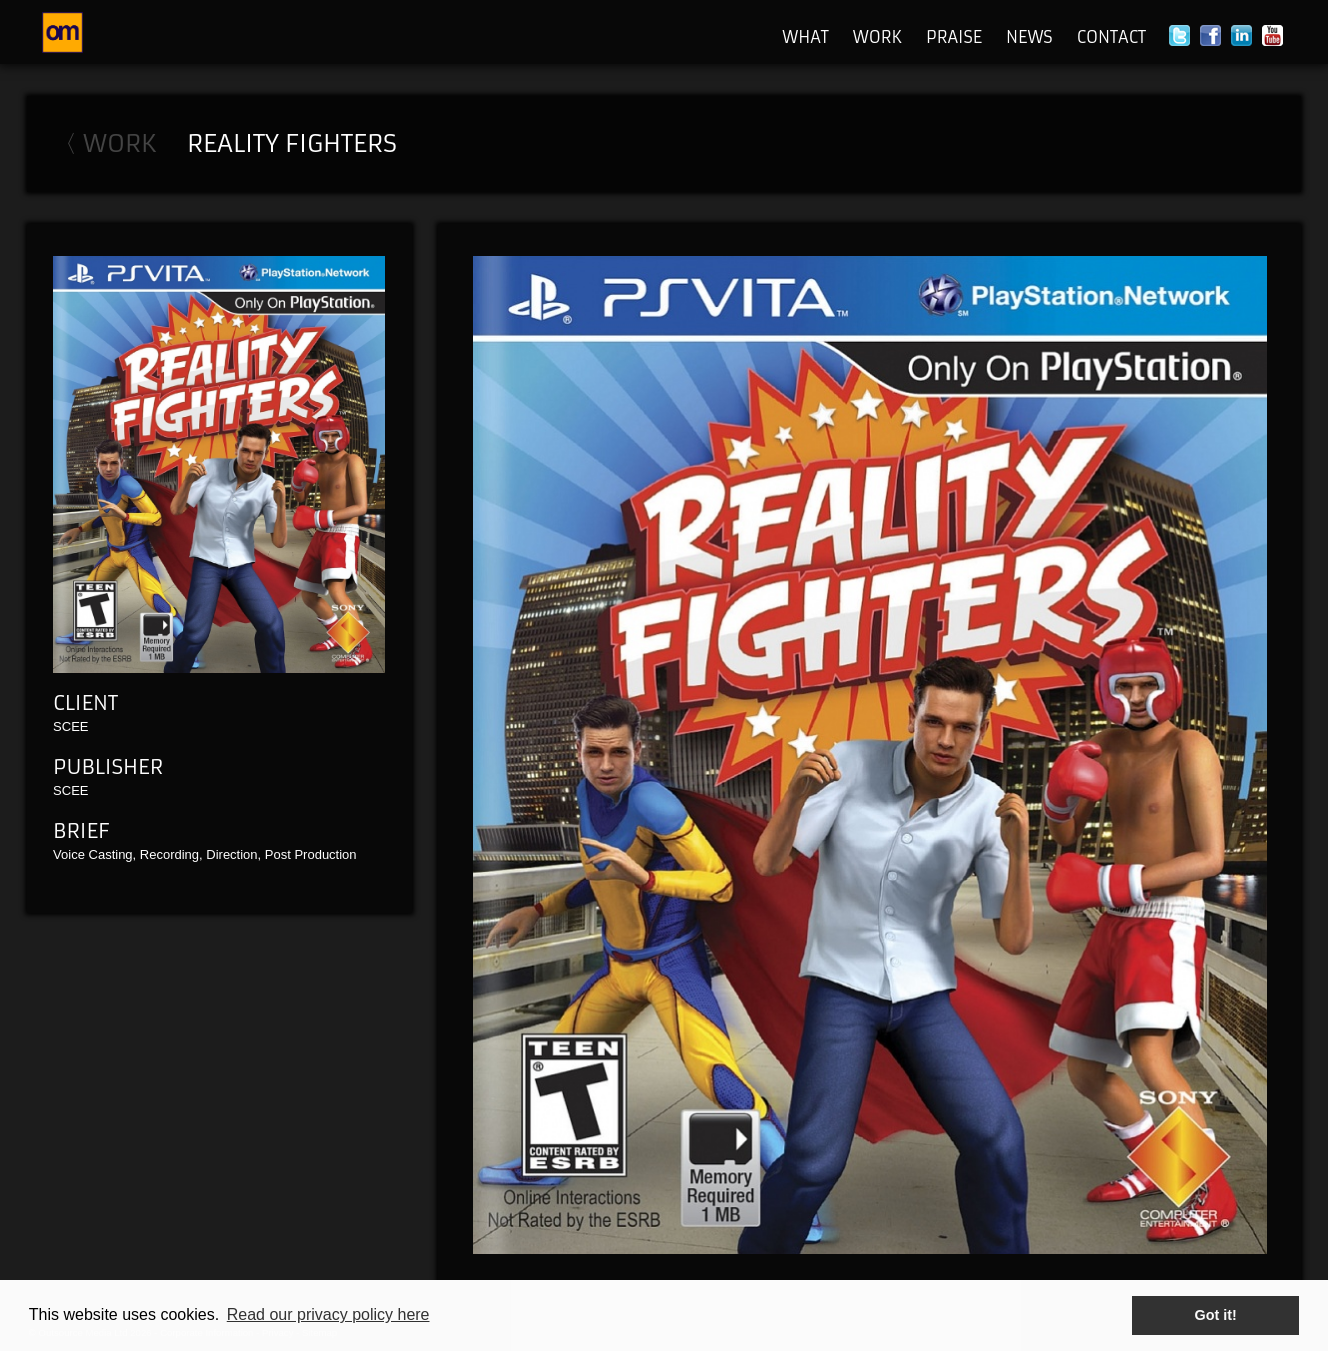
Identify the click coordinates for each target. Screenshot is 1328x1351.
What (805, 37)
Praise (954, 37)
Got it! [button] (1216, 1315)
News (1029, 37)
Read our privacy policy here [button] (328, 1314)
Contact (1111, 37)
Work (877, 37)
